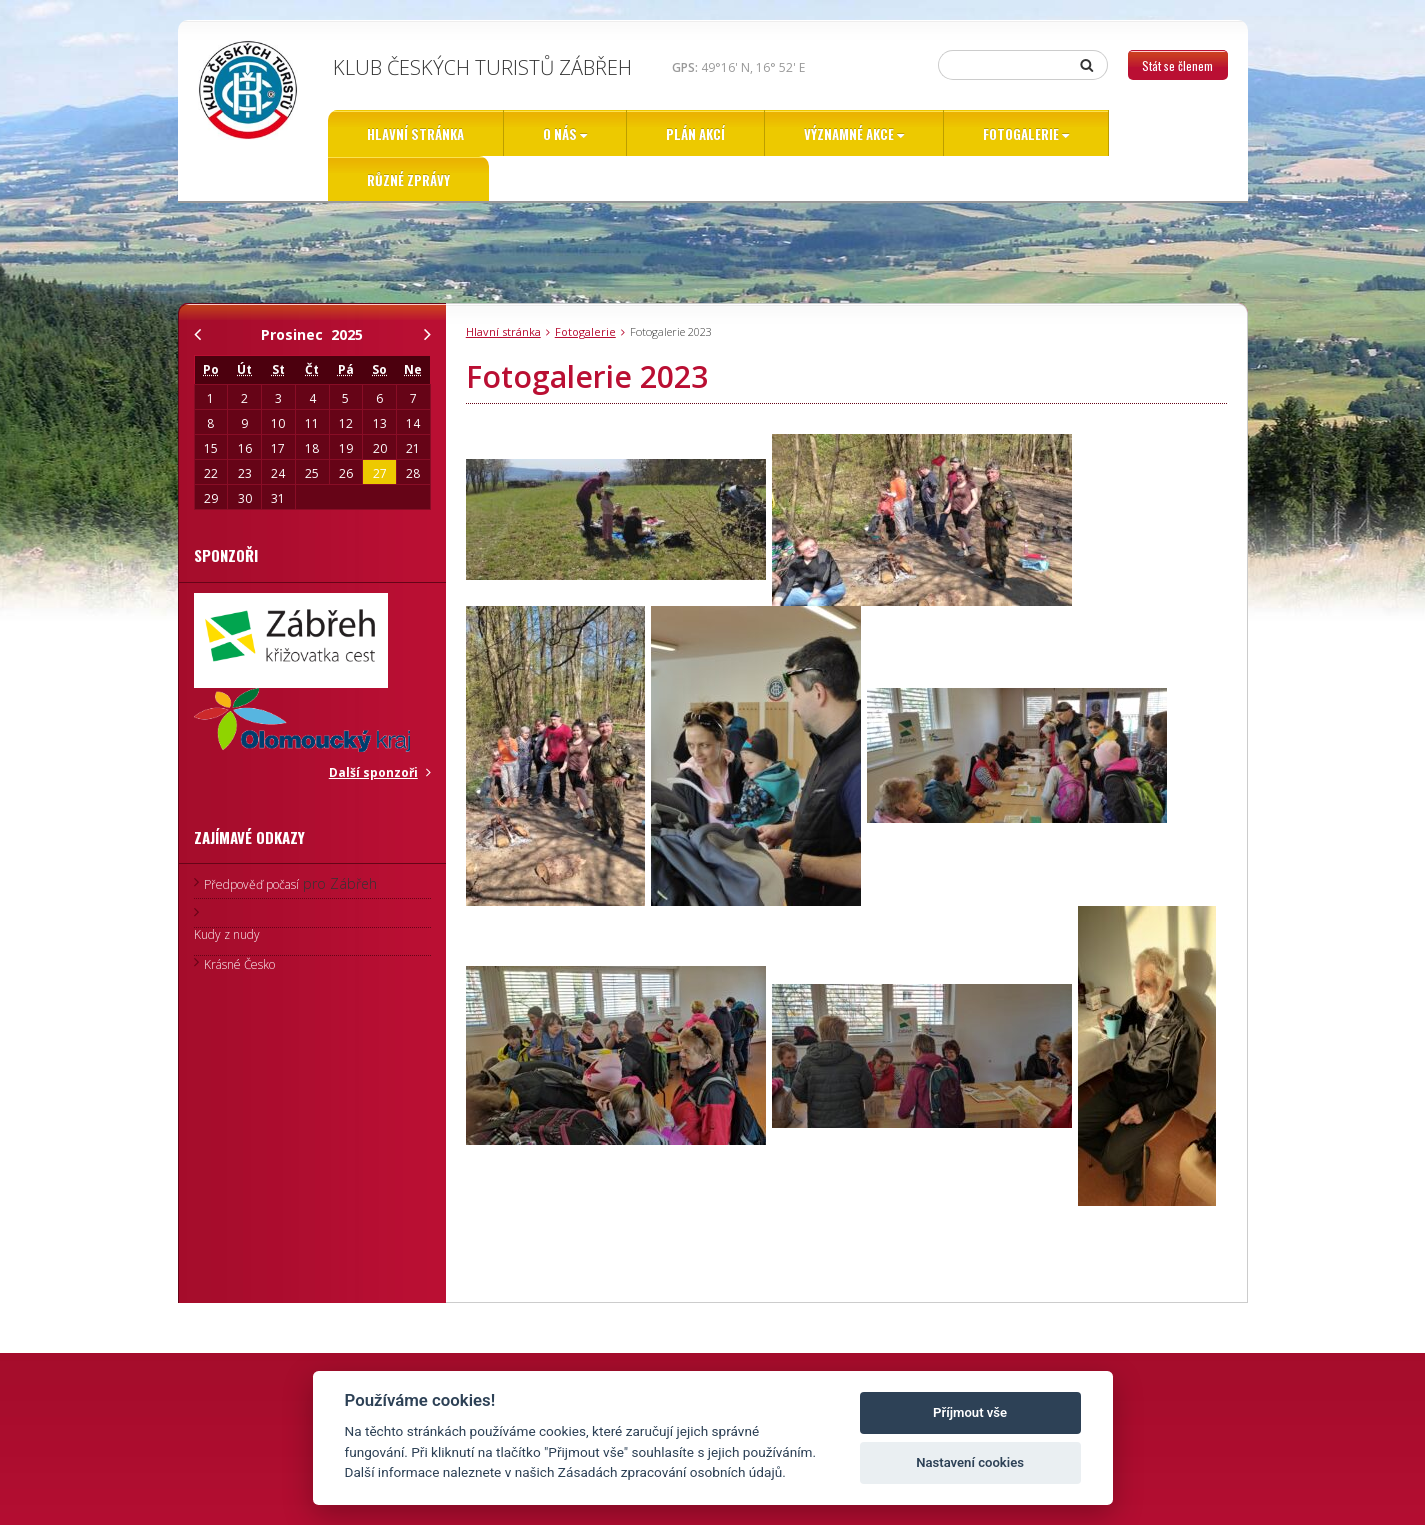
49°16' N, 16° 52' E (738, 67)
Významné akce (849, 134)
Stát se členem (1177, 65)
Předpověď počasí (251, 884)
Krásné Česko (239, 964)
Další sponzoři (373, 772)
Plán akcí (695, 134)
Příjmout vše (970, 1412)
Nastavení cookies (970, 1462)
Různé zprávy (408, 180)
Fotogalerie (1021, 134)
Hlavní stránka (415, 134)
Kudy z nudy (227, 934)
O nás (560, 134)
